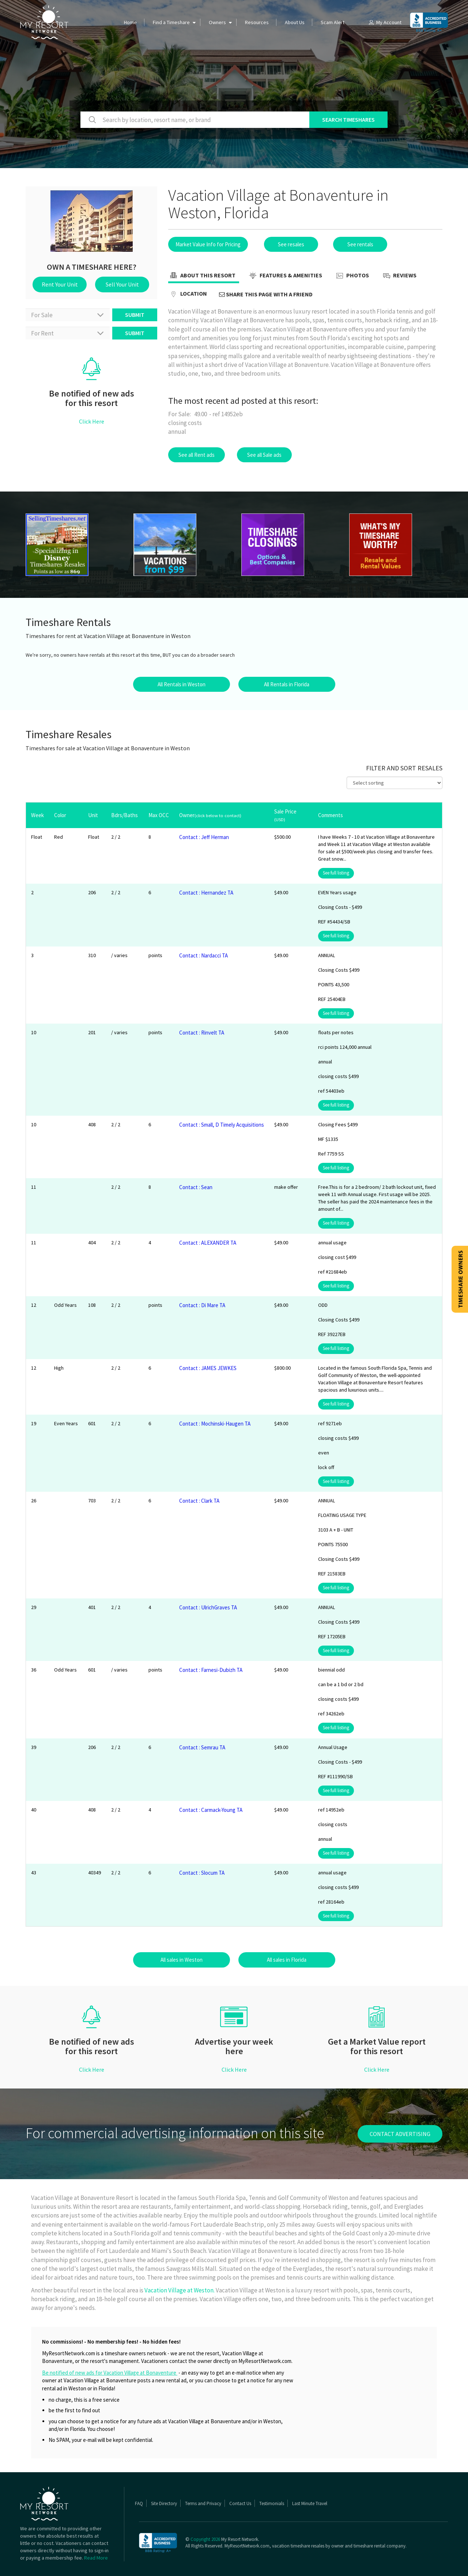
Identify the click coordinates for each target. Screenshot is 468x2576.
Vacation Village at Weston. (179, 2290)
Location (187, 294)
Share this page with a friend (266, 294)
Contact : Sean (195, 1187)
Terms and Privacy (203, 2503)
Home (130, 22)
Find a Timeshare (171, 22)
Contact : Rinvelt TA (201, 1032)
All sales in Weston (182, 1959)
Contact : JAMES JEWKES (208, 1368)
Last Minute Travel (309, 2503)
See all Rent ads (196, 454)
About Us (295, 22)
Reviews (398, 275)
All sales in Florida (286, 1959)
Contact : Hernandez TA (206, 892)
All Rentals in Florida (286, 684)
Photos (351, 275)
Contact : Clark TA (199, 1500)
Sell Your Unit (122, 284)
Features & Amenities (285, 275)
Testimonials (271, 2503)
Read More (96, 2557)
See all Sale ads (264, 454)
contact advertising (400, 2133)
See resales (291, 244)
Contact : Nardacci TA (203, 955)
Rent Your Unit (60, 284)
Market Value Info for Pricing (208, 244)
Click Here (91, 421)
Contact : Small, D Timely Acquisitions (221, 1124)
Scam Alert (332, 22)
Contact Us (240, 2503)
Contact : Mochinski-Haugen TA (214, 1423)
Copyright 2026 (205, 2539)
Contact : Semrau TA (202, 1747)
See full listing (336, 873)
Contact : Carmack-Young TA (210, 1809)
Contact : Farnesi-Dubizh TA (210, 1669)
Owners (217, 22)
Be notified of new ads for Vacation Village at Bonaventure (109, 2372)
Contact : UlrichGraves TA (208, 1607)
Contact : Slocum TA (201, 1872)
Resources (257, 22)
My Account (384, 22)
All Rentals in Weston (181, 684)
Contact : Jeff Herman (204, 837)
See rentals (360, 244)
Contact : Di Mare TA (202, 1305)
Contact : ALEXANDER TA (207, 1242)
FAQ (139, 2503)
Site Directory (164, 2503)
